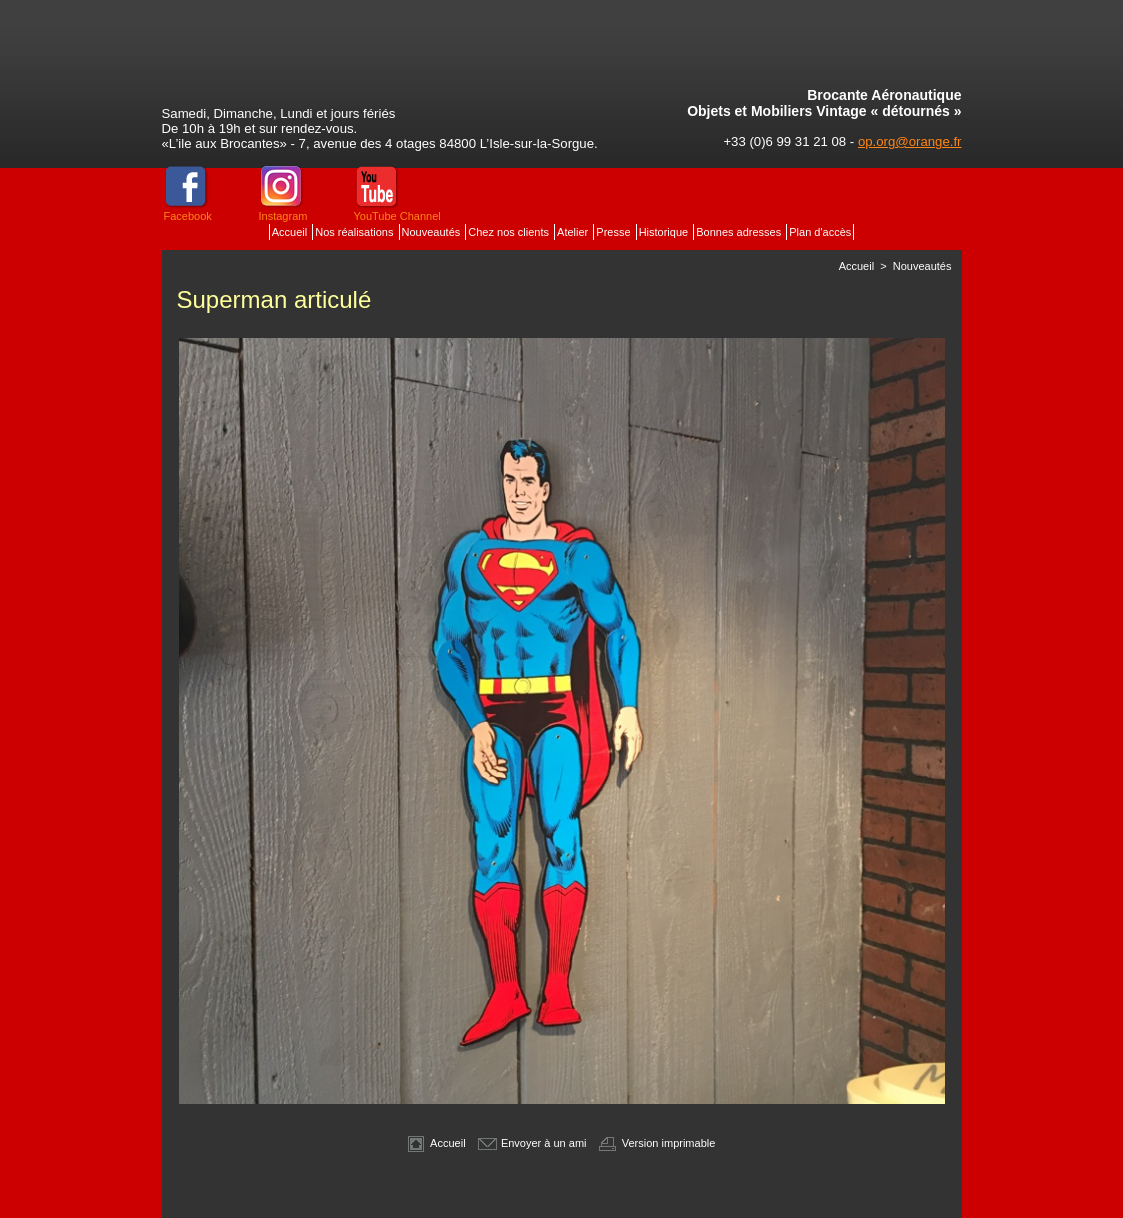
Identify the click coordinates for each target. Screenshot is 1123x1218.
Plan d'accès (820, 232)
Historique (665, 232)
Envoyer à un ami (532, 1143)
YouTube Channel (397, 216)
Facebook (188, 216)
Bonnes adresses (740, 232)
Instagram (283, 216)
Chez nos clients (510, 232)
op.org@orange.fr (910, 141)
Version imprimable (657, 1143)
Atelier (574, 232)
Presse (614, 232)
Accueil (291, 232)
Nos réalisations (355, 232)
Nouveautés (433, 232)
